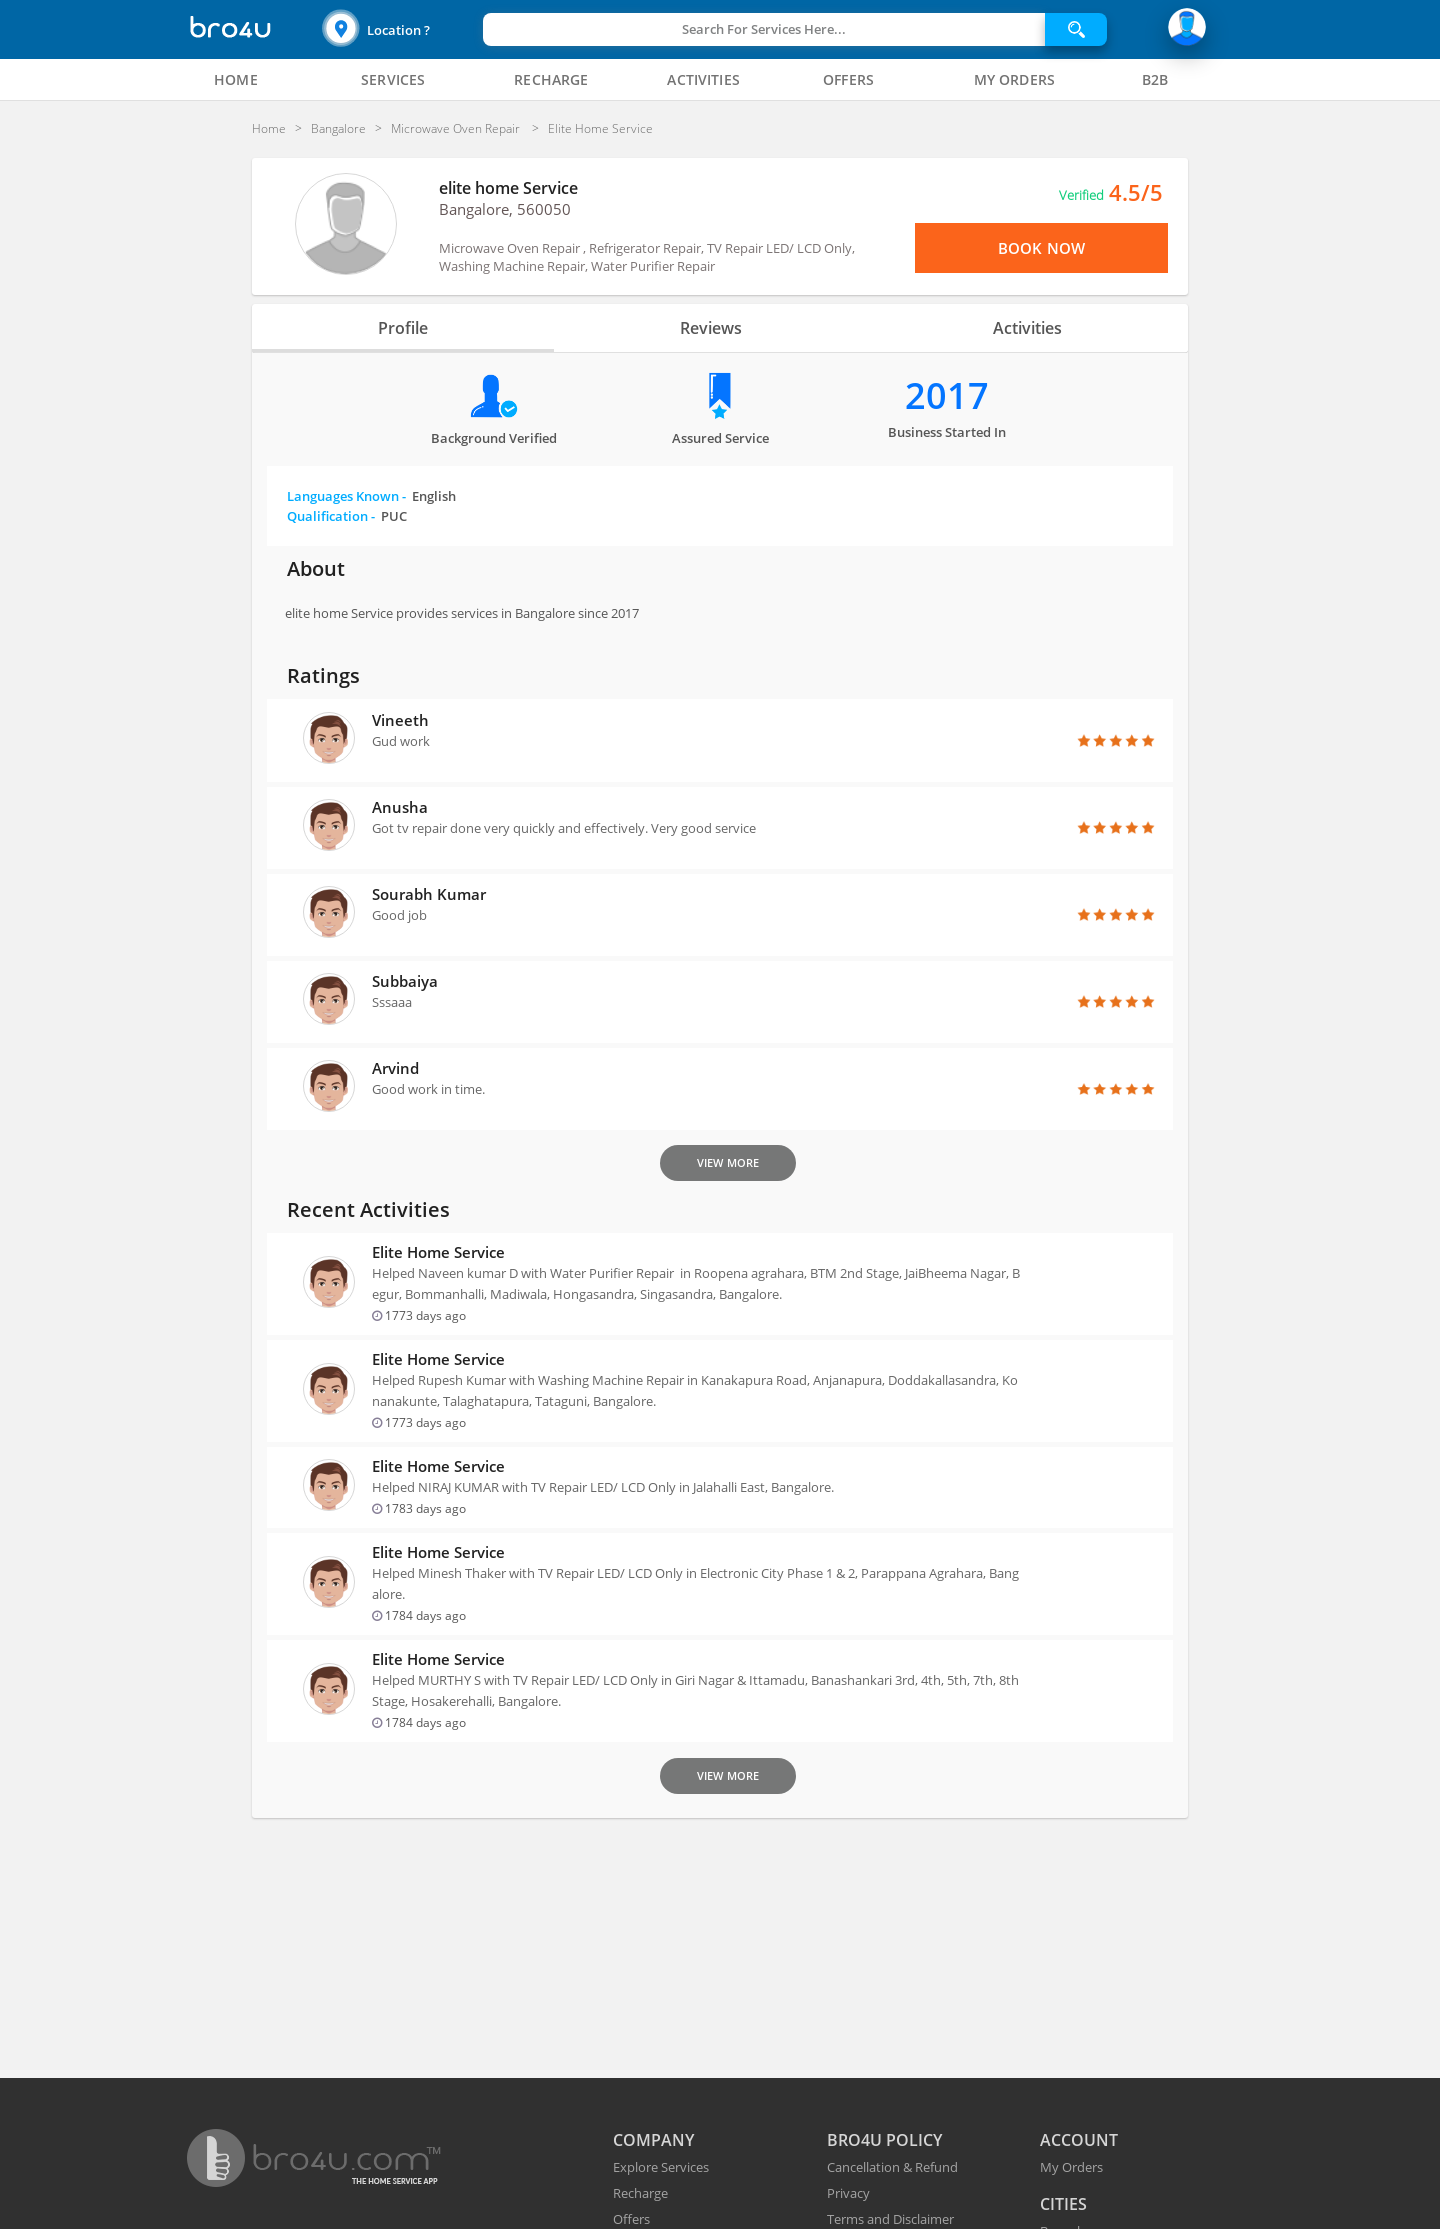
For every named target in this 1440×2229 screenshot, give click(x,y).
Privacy (848, 2193)
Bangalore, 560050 (505, 209)
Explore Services (661, 2167)
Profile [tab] (424, 328)
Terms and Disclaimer (890, 2219)
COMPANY (653, 2140)
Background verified (494, 438)
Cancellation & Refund (892, 2167)
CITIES (1063, 2204)
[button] (400, 29)
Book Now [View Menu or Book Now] (1041, 248)
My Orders (1071, 2167)
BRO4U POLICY (884, 2140)
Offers (631, 2219)
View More (728, 1162)
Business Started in (947, 432)
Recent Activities (368, 1209)
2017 (947, 395)
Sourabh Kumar (429, 894)
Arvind (395, 1068)
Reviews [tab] (710, 328)
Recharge (640, 2193)
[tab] (236, 80)
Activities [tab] (1006, 328)
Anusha (400, 807)
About (316, 568)
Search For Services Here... (764, 29)
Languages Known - (371, 496)
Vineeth (400, 720)
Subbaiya (405, 981)
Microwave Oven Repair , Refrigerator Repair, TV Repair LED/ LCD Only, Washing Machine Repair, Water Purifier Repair (647, 257)
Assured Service (720, 438)
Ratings (323, 675)
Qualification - (347, 516)
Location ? (398, 30)
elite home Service (508, 188)
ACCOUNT (1079, 2140)
